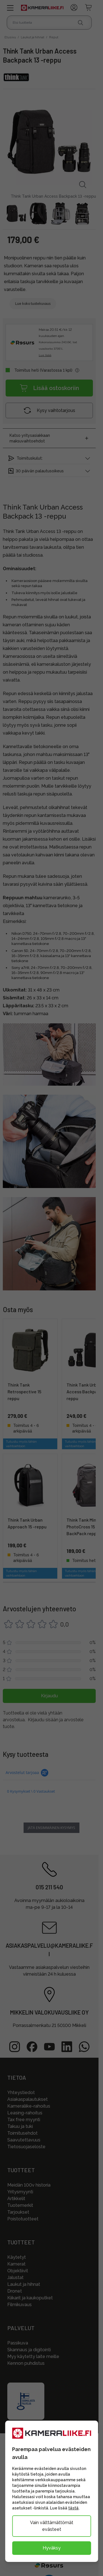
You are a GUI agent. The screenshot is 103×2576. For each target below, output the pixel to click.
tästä (73, 2508)
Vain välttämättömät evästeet (51, 2526)
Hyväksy (52, 2548)
